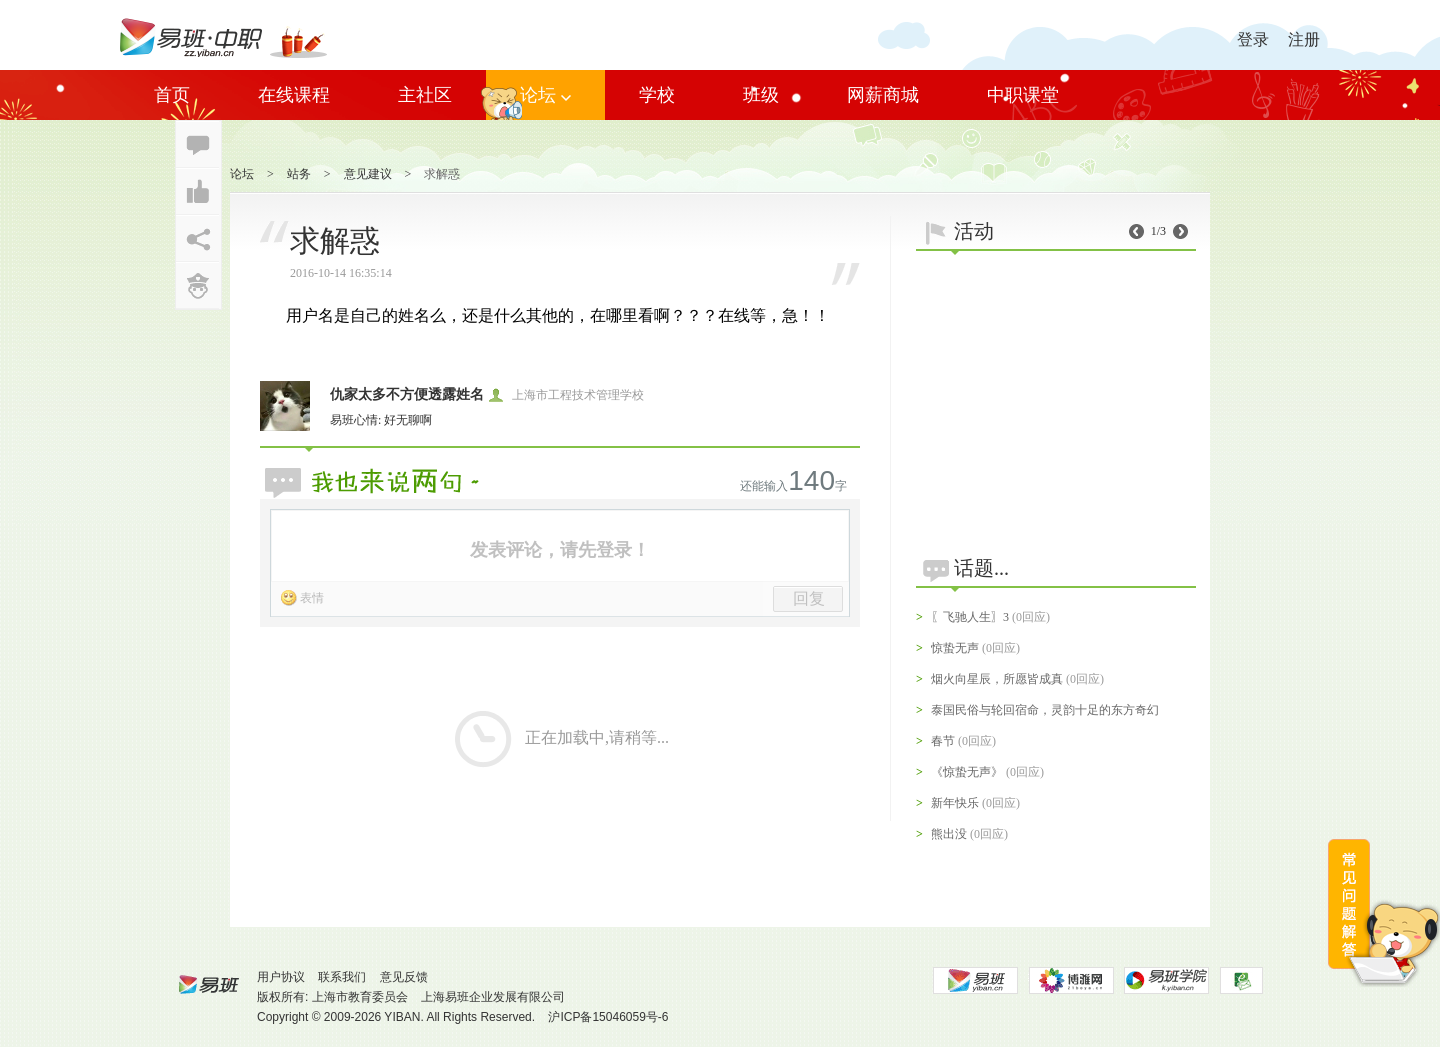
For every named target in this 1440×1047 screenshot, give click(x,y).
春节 (943, 741)
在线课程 (294, 95)
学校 (657, 95)
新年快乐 (955, 803)
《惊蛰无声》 (967, 772)
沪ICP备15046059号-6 (608, 1017)
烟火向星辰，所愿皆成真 (997, 679)
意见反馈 (404, 977)
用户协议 (281, 977)
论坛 (545, 95)
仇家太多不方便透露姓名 (407, 394)
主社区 (425, 95)
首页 (172, 95)
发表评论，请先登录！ (560, 550)
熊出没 (949, 834)
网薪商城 (883, 95)
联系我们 (342, 977)
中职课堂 (1023, 95)
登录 (1253, 39)
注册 (1304, 39)
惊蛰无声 (955, 648)
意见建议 (368, 174)
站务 (299, 174)
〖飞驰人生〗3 (970, 617)
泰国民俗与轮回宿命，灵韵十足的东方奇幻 (1045, 710)
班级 (761, 95)
